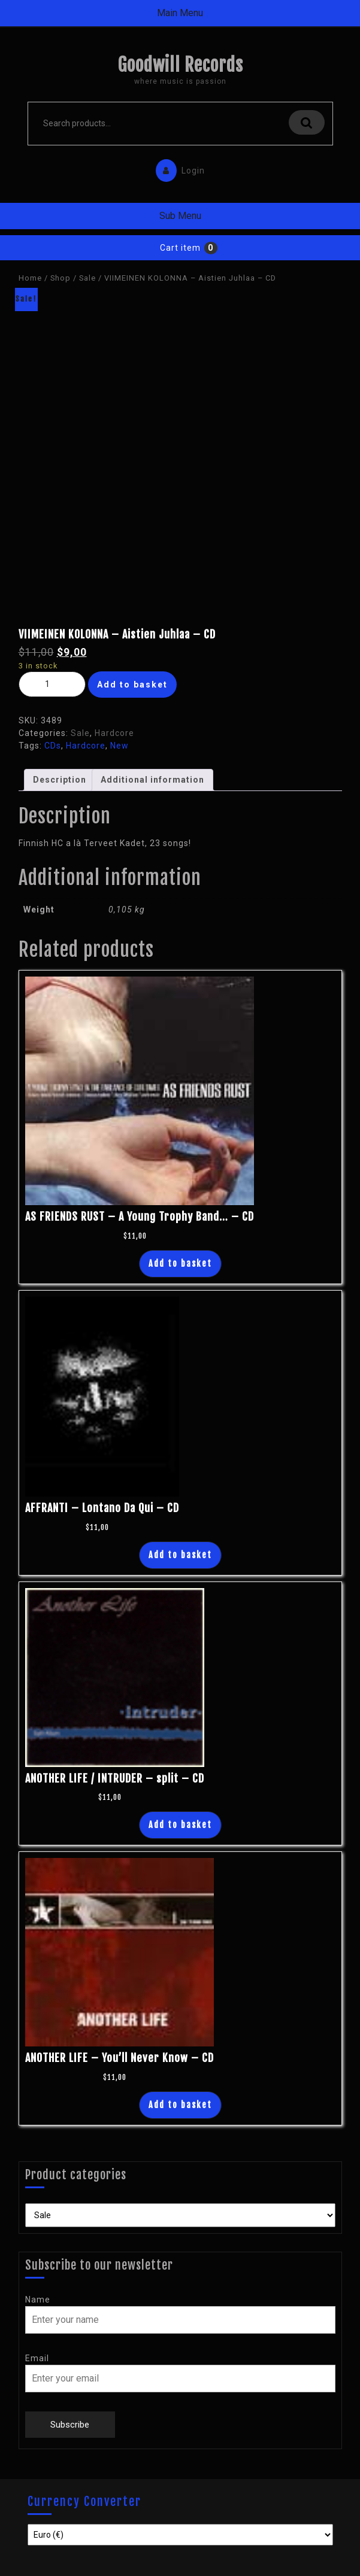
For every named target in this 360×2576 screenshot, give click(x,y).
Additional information (152, 779)
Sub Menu (180, 215)
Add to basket (132, 684)
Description (59, 779)
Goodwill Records (180, 65)
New (119, 745)
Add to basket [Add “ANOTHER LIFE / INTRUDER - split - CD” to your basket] (180, 1825)
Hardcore (114, 733)
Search (307, 122)
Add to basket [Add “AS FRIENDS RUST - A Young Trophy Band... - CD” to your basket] (180, 1263)
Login (177, 168)
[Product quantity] (52, 684)
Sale (87, 277)
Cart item (180, 248)
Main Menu (180, 13)
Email (37, 2358)
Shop (60, 277)
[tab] (59, 780)
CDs (52, 745)
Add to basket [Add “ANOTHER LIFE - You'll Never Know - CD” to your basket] (180, 2105)
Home (30, 277)
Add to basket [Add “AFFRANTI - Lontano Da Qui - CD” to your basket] (180, 1555)
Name (37, 2299)
